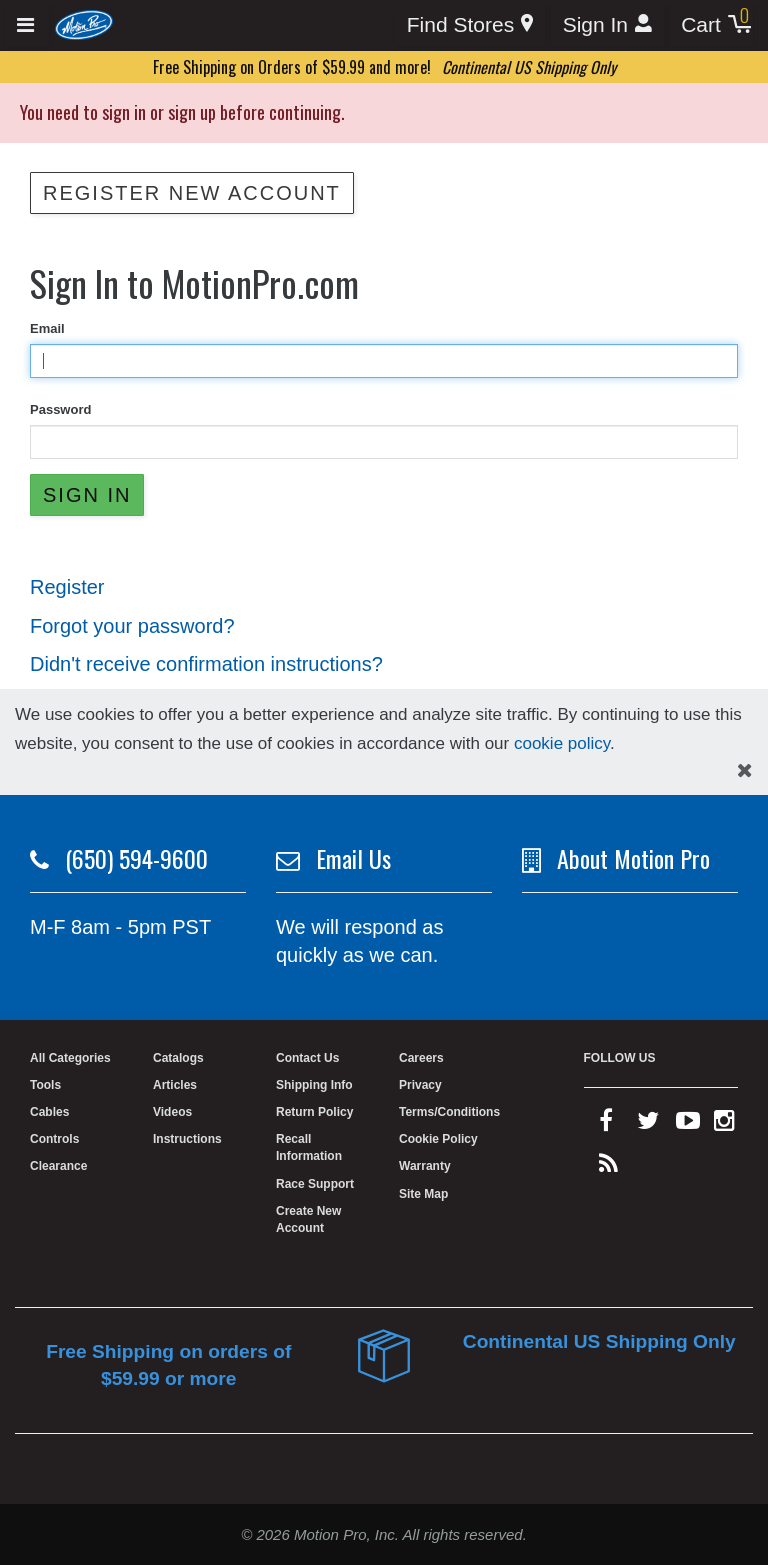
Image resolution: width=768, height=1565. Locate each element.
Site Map (423, 1194)
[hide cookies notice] (745, 770)
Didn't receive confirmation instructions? (206, 664)
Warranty (425, 1166)
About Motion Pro (633, 858)
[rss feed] (608, 1168)
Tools (45, 1085)
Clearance (58, 1166)
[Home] (84, 24)
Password (60, 409)
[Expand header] (26, 25)
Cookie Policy (438, 1139)
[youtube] (688, 1125)
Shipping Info (314, 1085)
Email (47, 328)
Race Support (315, 1184)
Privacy (420, 1085)
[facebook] (606, 1125)
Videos (172, 1112)
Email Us (353, 858)
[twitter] (648, 1125)
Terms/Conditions (449, 1112)
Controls (54, 1139)
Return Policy (314, 1112)
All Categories (70, 1058)
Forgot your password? (132, 626)
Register (67, 587)
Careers (421, 1058)
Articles (175, 1085)
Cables (49, 1112)
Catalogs (178, 1058)
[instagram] (724, 1125)
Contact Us (307, 1058)
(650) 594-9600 (136, 858)
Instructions (187, 1139)
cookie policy (562, 743)
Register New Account (192, 193)
